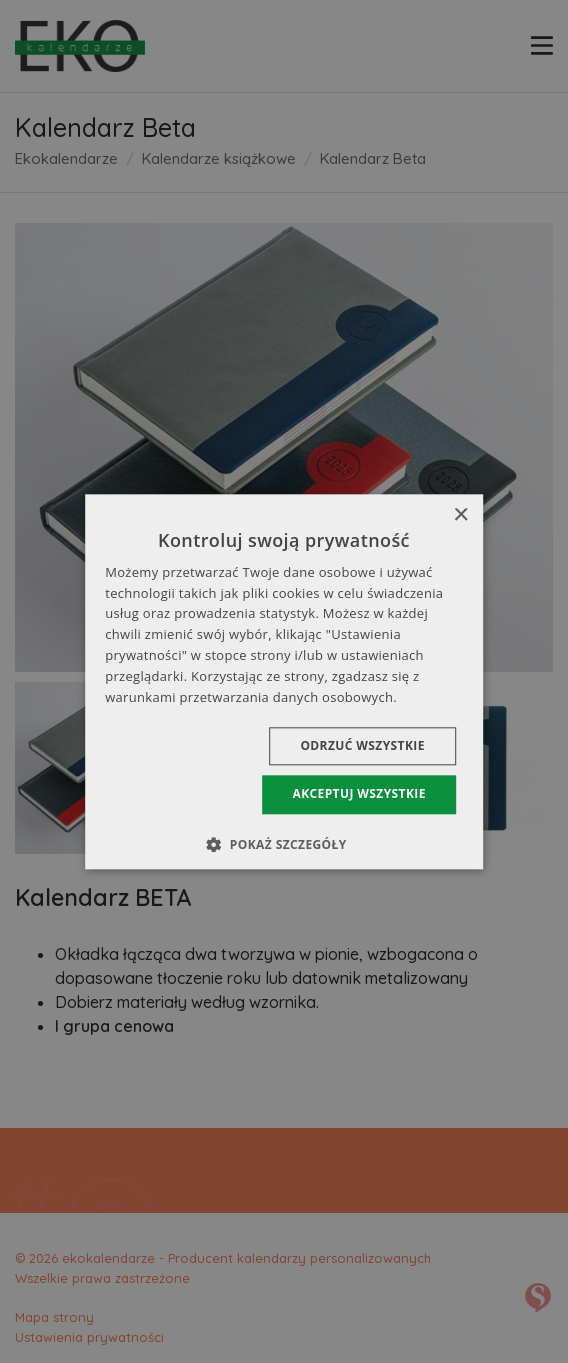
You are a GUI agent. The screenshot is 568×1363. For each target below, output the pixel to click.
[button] (283, 844)
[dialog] (284, 681)
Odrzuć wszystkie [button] (362, 746)
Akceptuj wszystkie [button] (358, 794)
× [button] (460, 515)
